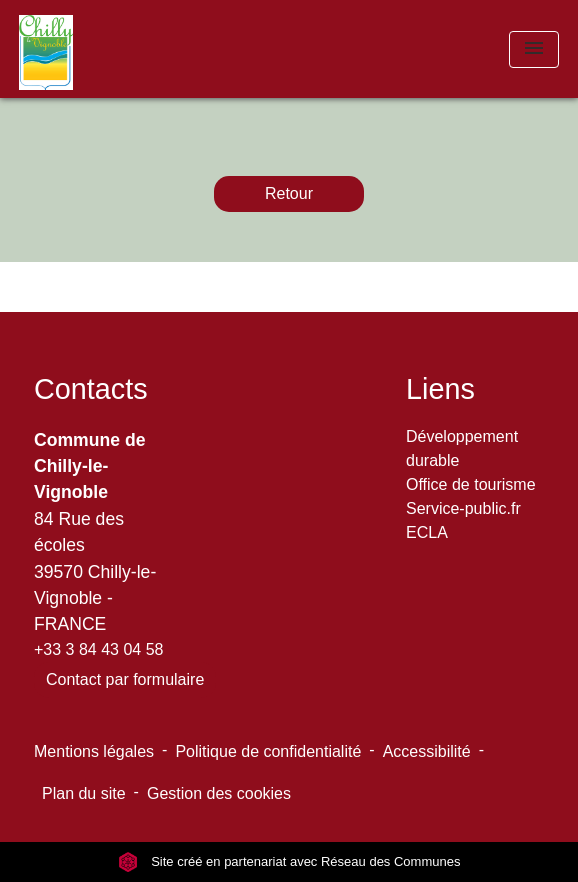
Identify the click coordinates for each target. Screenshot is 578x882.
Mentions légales (94, 751)
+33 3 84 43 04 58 (98, 649)
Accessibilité (427, 751)
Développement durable (462, 448)
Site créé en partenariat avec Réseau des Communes (289, 861)
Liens (440, 389)
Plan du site (84, 793)
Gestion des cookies (219, 793)
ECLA (427, 532)
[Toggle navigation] (534, 49)
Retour (289, 193)
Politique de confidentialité (268, 751)
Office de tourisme (471, 484)
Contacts (91, 389)
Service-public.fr (463, 508)
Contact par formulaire (125, 679)
